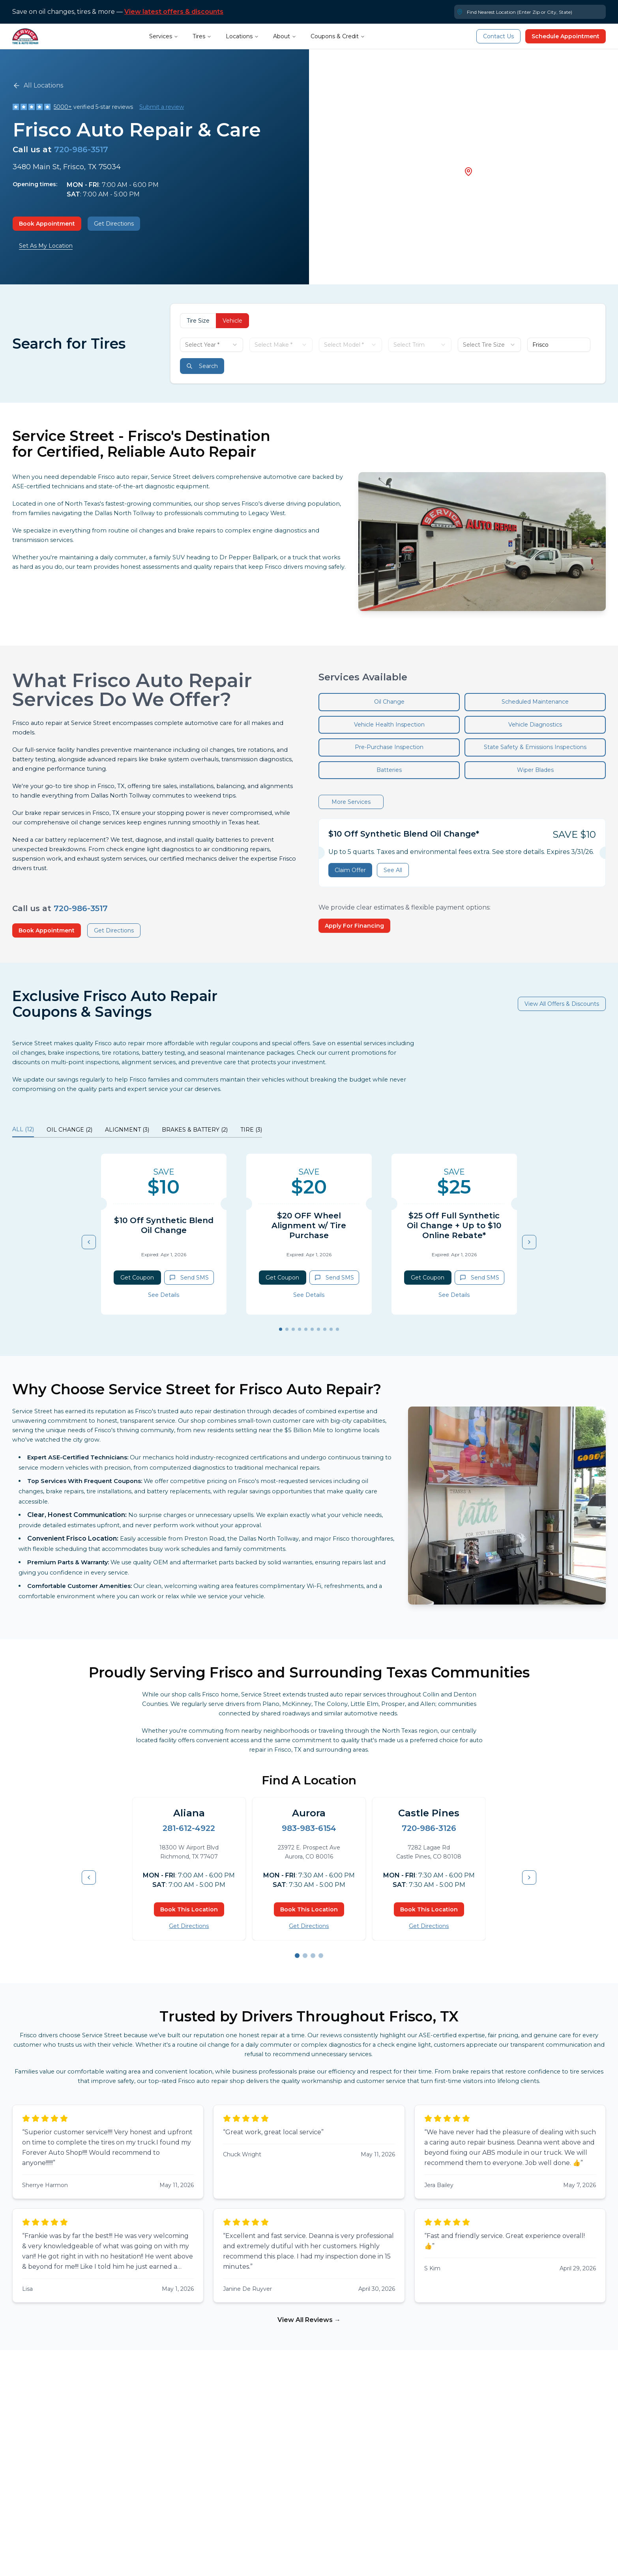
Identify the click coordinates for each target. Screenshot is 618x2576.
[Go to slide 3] (293, 1329)
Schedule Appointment (565, 36)
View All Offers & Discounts (561, 1003)
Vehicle (232, 320)
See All (393, 870)
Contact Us (498, 36)
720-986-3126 (429, 1828)
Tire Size (198, 320)
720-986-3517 (81, 149)
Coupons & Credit (338, 36)
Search (202, 366)
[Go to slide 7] (318, 1329)
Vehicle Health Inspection (389, 724)
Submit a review (161, 106)
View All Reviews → (309, 2320)
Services (163, 36)
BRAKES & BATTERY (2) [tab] (195, 1129)
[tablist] (137, 1131)
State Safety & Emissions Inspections (535, 747)
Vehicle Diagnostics (535, 724)
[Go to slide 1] (280, 1329)
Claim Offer (350, 870)
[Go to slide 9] (331, 1329)
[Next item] (529, 1242)
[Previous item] (89, 1242)
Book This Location (189, 1909)
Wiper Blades (535, 769)
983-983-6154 (309, 1828)
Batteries (389, 769)
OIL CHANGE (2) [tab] (69, 1129)
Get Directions (114, 223)
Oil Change (389, 701)
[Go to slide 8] (324, 1329)
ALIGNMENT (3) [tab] (127, 1129)
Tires (202, 36)
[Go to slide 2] (286, 1329)
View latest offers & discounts (173, 11)
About (284, 36)
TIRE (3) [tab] (251, 1129)
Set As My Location (46, 245)
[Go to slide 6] (312, 1329)
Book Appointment (47, 223)
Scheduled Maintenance (535, 701)
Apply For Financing (354, 925)
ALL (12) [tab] (23, 1129)
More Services (351, 801)
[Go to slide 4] (299, 1329)
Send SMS (189, 1277)
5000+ (63, 106)
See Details (163, 1294)
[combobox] (211, 345)
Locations (242, 36)
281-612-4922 (189, 1828)
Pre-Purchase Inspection (389, 747)
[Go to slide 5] (305, 1329)
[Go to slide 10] (337, 1329)
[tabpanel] (309, 1242)
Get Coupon (137, 1277)
